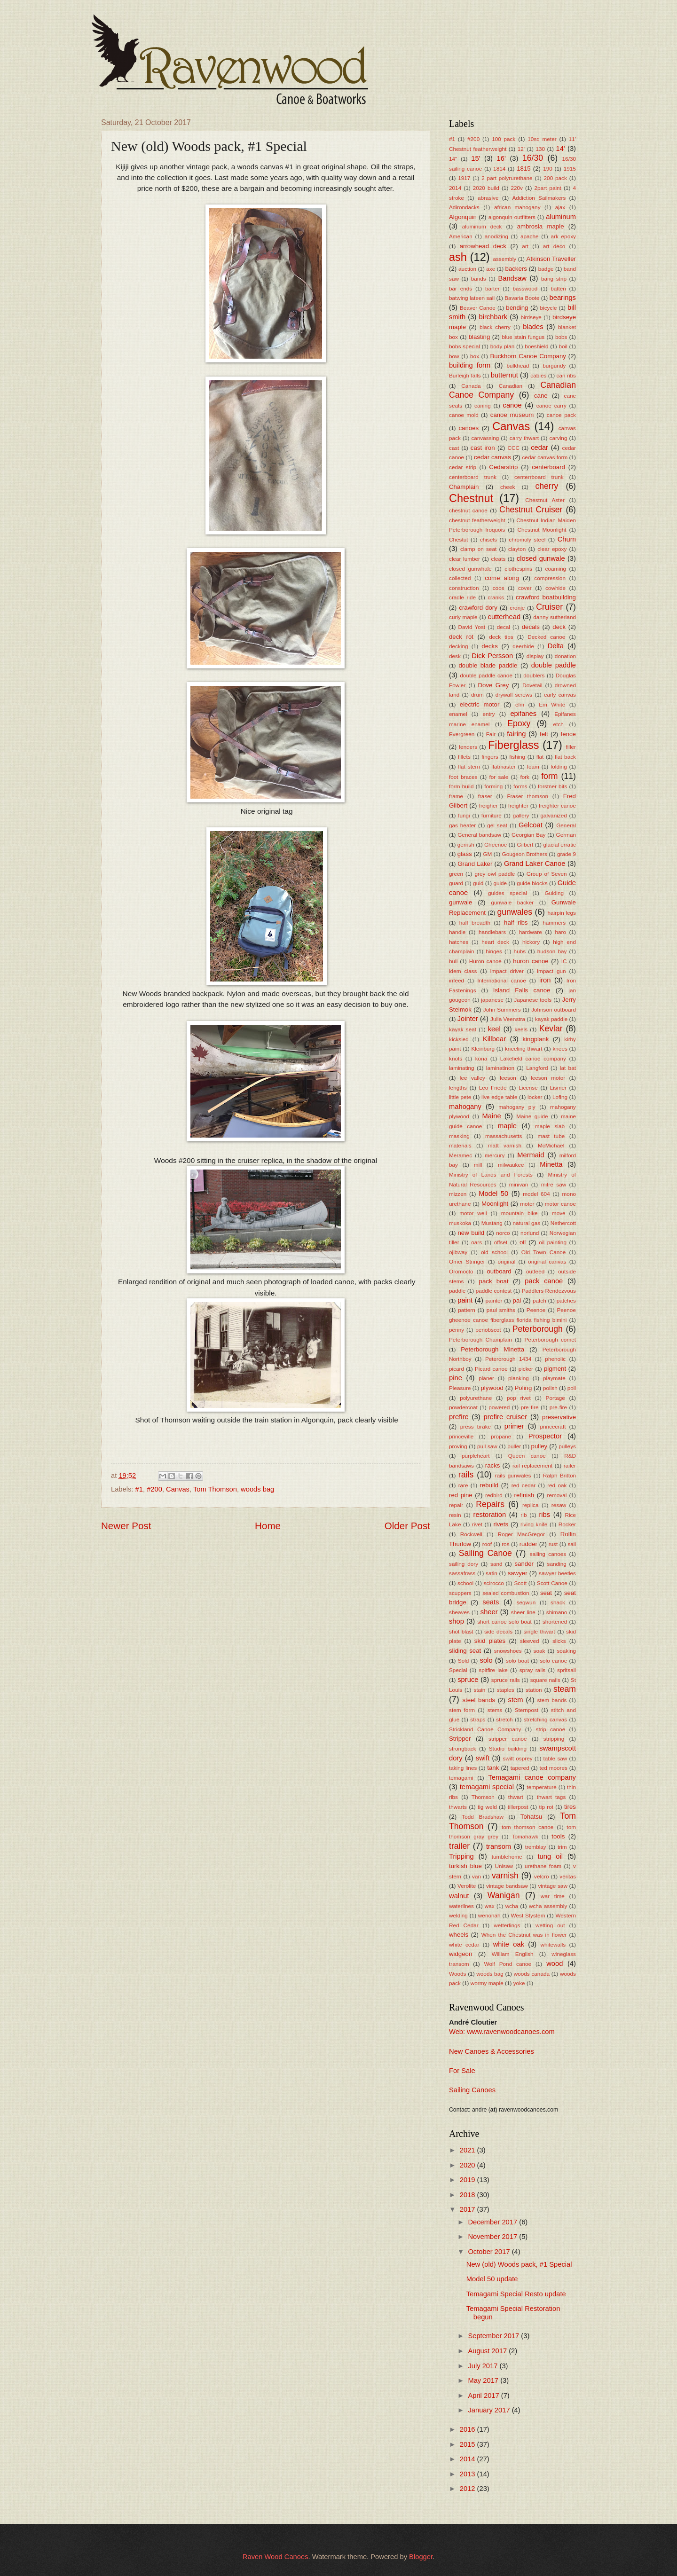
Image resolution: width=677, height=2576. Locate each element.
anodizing (496, 236)
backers (516, 268)
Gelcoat (531, 825)
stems (495, 1710)
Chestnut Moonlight (542, 529)
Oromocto (461, 1271)
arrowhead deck (483, 246)
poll (571, 1388)
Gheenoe (495, 844)
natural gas (527, 1223)
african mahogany (517, 207)
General (566, 825)
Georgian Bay (528, 835)
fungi (464, 815)
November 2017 (493, 2236)
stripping (553, 1739)
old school (494, 1252)
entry (488, 714)
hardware (530, 932)
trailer (459, 1846)
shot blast (461, 1631)
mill (478, 1165)
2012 (468, 2488)
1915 (570, 168)
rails (465, 1474)
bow (454, 356)
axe (490, 269)
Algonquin (463, 216)
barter (492, 288)
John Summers (502, 1009)
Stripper (460, 1738)
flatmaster (503, 766)
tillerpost (518, 1807)
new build (470, 1232)
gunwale (460, 902)
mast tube (551, 1136)
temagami (461, 1778)
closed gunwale (541, 558)
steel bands (478, 1700)
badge (546, 269)
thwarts (458, 1807)
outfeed (535, 1271)
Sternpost (526, 1710)
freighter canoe (557, 805)
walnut (459, 1896)
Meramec (460, 1155)
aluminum (561, 216)
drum (477, 694)
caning (482, 405)
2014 (455, 188)
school (465, 1583)
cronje (517, 608)
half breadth (474, 922)
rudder (528, 1543)
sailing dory (463, 1564)
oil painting (553, 1242)
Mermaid (530, 1155)
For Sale (462, 2070)
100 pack (503, 139)
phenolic (555, 1359)
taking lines (463, 1768)
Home (268, 1525)
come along (502, 577)
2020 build (486, 188)
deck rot (461, 636)
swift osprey (518, 1758)
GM (487, 854)
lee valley (472, 1078)
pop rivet (519, 1398)
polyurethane (476, 1398)
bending (517, 307)
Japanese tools (532, 1000)
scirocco (494, 1583)
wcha (511, 1906)
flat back (565, 757)
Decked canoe (546, 637)
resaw (558, 1505)
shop (456, 1621)
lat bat (568, 1068)
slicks (559, 1641)
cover (525, 588)
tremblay (535, 1847)
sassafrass (462, 1573)
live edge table (499, 1097)
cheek (507, 487)
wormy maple (487, 1983)
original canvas (547, 1261)
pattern (466, 1310)
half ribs (515, 922)
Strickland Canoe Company (485, 1729)
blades (533, 326)
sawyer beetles (557, 1573)
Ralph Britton (559, 1475)
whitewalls (553, 1944)
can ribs (566, 375)
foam (533, 766)
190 (547, 168)
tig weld (487, 1807)
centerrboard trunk (539, 477)
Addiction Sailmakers (539, 198)
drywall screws (514, 694)
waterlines (461, 1906)
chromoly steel (527, 539)
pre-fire (558, 1407)
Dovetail (532, 685)
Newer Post (126, 1525)
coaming (555, 568)
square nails (545, 1680)
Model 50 (493, 1193)
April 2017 (484, 2395)
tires (570, 1806)
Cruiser (549, 607)
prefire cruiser (505, 1417)
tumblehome (507, 1856)
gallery (521, 815)
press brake (475, 1426)
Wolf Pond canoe (508, 1964)
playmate (554, 1378)
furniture (491, 815)
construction (464, 588)
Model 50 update (492, 2279)
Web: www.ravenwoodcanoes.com (502, 2031)
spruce (467, 1679)
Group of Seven (547, 874)
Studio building (508, 1748)
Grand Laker (474, 863)
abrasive (488, 198)
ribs (544, 1514)
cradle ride (462, 597)
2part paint (547, 188)
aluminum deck (482, 226)
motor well (473, 1213)
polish (550, 1388)
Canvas (177, 1489)
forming (493, 786)
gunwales (514, 912)
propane (501, 1436)
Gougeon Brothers (524, 854)
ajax (560, 207)
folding (559, 766)
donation (565, 656)
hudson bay (552, 951)
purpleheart (476, 1456)
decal (503, 627)
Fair (491, 734)
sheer (489, 1612)
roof (487, 1544)
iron (545, 980)
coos (498, 588)
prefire (459, 1417)
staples (505, 1690)
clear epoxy (552, 549)
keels (521, 1029)
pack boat (494, 1281)
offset (501, 1242)
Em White (552, 704)
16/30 (532, 158)
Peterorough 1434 (508, 1359)
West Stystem (528, 1915)
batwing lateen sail (472, 298)
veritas (567, 1876)
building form (469, 365)
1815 (523, 168)
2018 (468, 2195)
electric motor (480, 704)
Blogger (421, 2556)
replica (530, 1505)
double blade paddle (488, 665)
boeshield (536, 346)
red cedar (524, 1485)
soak (539, 1651)
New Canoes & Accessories (491, 2051)
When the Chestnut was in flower (524, 1935)
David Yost (472, 627)
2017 (468, 2209)
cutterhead (504, 616)
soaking (566, 1651)
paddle (457, 1291)
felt (544, 734)
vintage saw (552, 1886)
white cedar (464, 1944)
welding (458, 1915)
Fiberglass (513, 745)
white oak (508, 1944)
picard (456, 1369)
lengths (458, 1087)
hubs (520, 951)
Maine (491, 1116)
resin (455, 1515)
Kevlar (551, 1028)
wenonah (489, 1915)
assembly (504, 259)
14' (560, 148)
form (549, 776)
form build (461, 786)
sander (524, 1563)
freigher (488, 805)
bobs (561, 337)
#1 (139, 1489)
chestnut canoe (468, 510)
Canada (470, 386)
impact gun (551, 971)
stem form (462, 1710)
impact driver (507, 971)
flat (540, 757)
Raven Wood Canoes (275, 2556)
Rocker (567, 1524)
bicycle (548, 308)
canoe (512, 405)
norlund (529, 1233)
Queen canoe (527, 1456)
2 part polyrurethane (506, 178)
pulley (539, 1446)
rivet (477, 1524)
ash (458, 257)
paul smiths (501, 1310)
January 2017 (490, 2410)
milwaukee (511, 1165)
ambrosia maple (540, 226)
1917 (464, 178)
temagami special (487, 1787)
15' (475, 158)
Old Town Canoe (543, 1252)
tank (493, 1767)
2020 (468, 2165)
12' (521, 149)
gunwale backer (512, 902)
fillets (464, 757)
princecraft (553, 1426)
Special (458, 1670)
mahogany (465, 1106)
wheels (458, 1934)
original (506, 1261)
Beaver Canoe (478, 308)
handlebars (492, 932)
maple (507, 1126)
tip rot (546, 1807)
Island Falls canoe (522, 990)
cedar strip (462, 467)
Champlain (464, 486)
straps (477, 1719)
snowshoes (508, 1651)
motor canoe (560, 1204)
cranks (496, 597)
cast (454, 448)
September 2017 (494, 2336)
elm (519, 704)
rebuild (489, 1485)
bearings (563, 297)
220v (517, 188)
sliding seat (465, 1650)
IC (564, 961)
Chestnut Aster (545, 500)
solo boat (517, 1660)
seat (546, 1592)
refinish (524, 1495)
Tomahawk (525, 1836)
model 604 (536, 1194)
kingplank (535, 1039)
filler (571, 747)
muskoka (460, 1223)
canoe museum (512, 414)
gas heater (462, 825)
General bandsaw (479, 835)
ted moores (553, 1768)
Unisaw (504, 1866)
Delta (556, 646)
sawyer (517, 1573)
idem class (463, 971)
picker (526, 1369)
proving (458, 1446)
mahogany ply (516, 1107)
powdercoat (463, 1407)
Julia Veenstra (507, 1019)
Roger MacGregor (521, 1534)
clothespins (518, 568)
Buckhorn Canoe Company (528, 356)
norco (503, 1233)
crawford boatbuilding (546, 597)
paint (464, 1300)
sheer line (523, 1612)
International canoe (501, 980)
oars (476, 1242)
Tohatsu (531, 1816)
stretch (504, 1719)
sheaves (459, 1612)
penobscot (488, 1330)
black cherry (495, 327)
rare (463, 1485)
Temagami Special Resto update (516, 2294)
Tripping (461, 1856)
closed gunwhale (470, 568)
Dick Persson (492, 656)
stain (479, 1690)
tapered (520, 1768)
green (456, 874)
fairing (516, 734)
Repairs (490, 1504)
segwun (526, 1602)
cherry (546, 486)
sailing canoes (548, 1554)
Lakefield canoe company (533, 1058)
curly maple (463, 617)
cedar (539, 447)
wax (490, 1906)
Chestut (458, 539)
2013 (468, 2474)
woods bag (257, 1489)
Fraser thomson (527, 796)
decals (531, 626)
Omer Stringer (467, 1261)
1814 (499, 168)
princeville (461, 1436)
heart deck (495, 942)
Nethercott (563, 1223)
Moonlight (494, 1203)
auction (467, 269)
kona (481, 1058)
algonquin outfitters (511, 217)
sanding (557, 1564)
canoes (468, 428)
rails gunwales (513, 1475)
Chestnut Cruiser (531, 509)
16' (501, 158)
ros (505, 1544)
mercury (495, 1155)
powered (499, 1407)
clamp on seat (478, 549)
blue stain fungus (523, 337)
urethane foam (543, 1866)
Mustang (492, 1223)
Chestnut (471, 498)
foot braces (463, 777)
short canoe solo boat (504, 1621)
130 (540, 149)
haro (560, 932)
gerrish (465, 844)
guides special (507, 893)
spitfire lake (493, 1670)
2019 (468, 2179)
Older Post (407, 1525)
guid (478, 883)
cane (541, 395)
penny (456, 1330)
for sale (499, 777)
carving (558, 438)
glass (464, 853)
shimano (556, 1612)
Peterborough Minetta (492, 1349)
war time (553, 1896)
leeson (508, 1078)
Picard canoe (491, 1369)
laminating (461, 1068)
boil (563, 346)
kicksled (459, 1039)
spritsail (566, 1670)
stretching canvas (545, 1719)
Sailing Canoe (485, 1553)
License (528, 1087)
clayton (517, 549)
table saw (555, 1758)
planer (486, 1378)
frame (456, 796)
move (559, 1213)
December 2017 (493, 2222)
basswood (524, 288)
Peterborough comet (550, 1339)
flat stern (469, 766)
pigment (555, 1368)
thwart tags (551, 1797)
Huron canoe (485, 961)
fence (568, 734)
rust (553, 1544)
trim (562, 1847)
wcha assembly (548, 1906)
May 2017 (484, 2380)
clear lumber (464, 559)
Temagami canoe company (532, 1777)
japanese (492, 1000)
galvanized (554, 815)
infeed (456, 980)
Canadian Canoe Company (512, 390)
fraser (485, 796)
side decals (498, 1631)
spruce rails (505, 1680)
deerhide (523, 646)
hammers (554, 922)
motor (527, 1204)
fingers (489, 757)
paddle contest (494, 1291)
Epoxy (518, 723)
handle (457, 932)
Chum (567, 539)
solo (486, 1660)
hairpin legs (561, 913)
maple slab (550, 1126)
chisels (488, 539)
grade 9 (566, 854)
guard (456, 883)
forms (520, 786)
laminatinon (500, 1068)
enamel (458, 714)
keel (494, 1029)
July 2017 (483, 2366)
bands (478, 278)
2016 (468, 2429)
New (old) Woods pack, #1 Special (519, 2264)
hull (453, 961)
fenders (468, 747)
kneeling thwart (524, 1048)
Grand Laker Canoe (534, 863)
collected (460, 578)
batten (558, 288)
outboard (499, 1271)
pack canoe (544, 1281)
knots (455, 1058)
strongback (462, 1748)
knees (559, 1048)
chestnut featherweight (477, 520)
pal (517, 1300)
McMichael (551, 1145)
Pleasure (460, 1388)
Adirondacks (464, 207)
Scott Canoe (552, 1583)
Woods (457, 1974)
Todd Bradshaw (483, 1817)
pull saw (487, 1446)
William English (513, 1954)
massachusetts (503, 1136)
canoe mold (464, 415)
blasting (479, 336)
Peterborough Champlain (480, 1339)
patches (566, 1300)
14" (453, 159)
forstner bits (552, 786)
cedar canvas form (544, 457)
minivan (518, 1184)
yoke (519, 1983)
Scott (520, 1583)
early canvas (560, 694)
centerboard (548, 467)
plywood (492, 1387)
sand (496, 1564)
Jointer (467, 1018)
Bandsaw (512, 278)
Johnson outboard (553, 1009)
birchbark (493, 317)
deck (559, 626)
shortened (555, 1621)
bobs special (464, 346)
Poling (523, 1387)
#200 (154, 1489)
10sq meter (541, 139)
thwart (515, 1797)
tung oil (549, 1856)
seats (490, 1602)
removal (557, 1495)
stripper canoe (507, 1739)
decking (458, 646)
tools (558, 1836)
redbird (494, 1495)
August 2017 (488, 2351)
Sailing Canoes (472, 2090)
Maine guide (532, 1116)
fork (524, 777)
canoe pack (561, 415)
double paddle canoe (486, 675)
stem (515, 1700)
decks (489, 646)
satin (491, 1573)
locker (534, 1097)
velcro (541, 1876)
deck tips (501, 637)
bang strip (554, 278)
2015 (468, 2444)
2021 (468, 2150)
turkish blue (465, 1865)
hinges (494, 951)
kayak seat (462, 1029)
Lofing (559, 1097)
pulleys (567, 1446)
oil (523, 1242)
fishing (517, 757)
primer (514, 1426)
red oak (557, 1485)
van (476, 1876)
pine (455, 1378)
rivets (500, 1524)
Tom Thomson (215, 1489)
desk (455, 656)
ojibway (458, 1252)
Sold (463, 1660)
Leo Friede (493, 1087)
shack (558, 1602)
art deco (554, 246)
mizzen (457, 1194)
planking (518, 1378)
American (460, 236)
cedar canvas (492, 457)
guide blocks (532, 883)
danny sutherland (554, 617)
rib (523, 1515)
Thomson (483, 1797)
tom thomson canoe (527, 1827)
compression (550, 578)
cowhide (555, 588)
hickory (531, 942)
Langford (537, 1068)
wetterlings (507, 1925)
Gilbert (525, 844)
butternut (504, 375)
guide (500, 883)
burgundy (554, 365)
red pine (460, 1495)
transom (498, 1846)
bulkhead (518, 365)
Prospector (545, 1436)
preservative (559, 1417)
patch (539, 1300)
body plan (502, 346)
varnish (505, 1875)
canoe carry (551, 405)
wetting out (550, 1925)
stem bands (552, 1700)
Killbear (494, 1039)
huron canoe (530, 961)
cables (538, 375)
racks (492, 1465)
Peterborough (537, 1329)
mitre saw (554, 1184)
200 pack (555, 178)
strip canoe (551, 1729)
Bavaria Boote (521, 298)
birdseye (530, 317)
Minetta (551, 1164)
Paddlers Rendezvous (549, 1291)
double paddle (553, 665)
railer (570, 1465)
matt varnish (504, 1145)
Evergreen (461, 734)
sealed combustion (505, 1593)
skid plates (489, 1640)
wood (554, 1963)
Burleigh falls (465, 375)
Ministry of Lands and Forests (491, 1174)
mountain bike (519, 1213)
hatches (458, 942)
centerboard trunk (472, 477)
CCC (513, 448)
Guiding (554, 893)
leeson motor (548, 1078)
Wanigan (504, 1895)
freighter (518, 805)
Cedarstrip (503, 467)
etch (558, 724)
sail (571, 1544)
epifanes (523, 713)
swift (482, 1758)
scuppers (460, 1593)
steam (564, 1689)
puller (514, 1446)
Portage (555, 1398)
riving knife (533, 1524)
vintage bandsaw (507, 1886)
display (535, 656)
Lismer (558, 1087)
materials (460, 1145)
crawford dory (478, 607)
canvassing (485, 438)
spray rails (533, 1670)
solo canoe (553, 1660)
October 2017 (490, 2251)
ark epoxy (563, 236)
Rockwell (471, 1534)
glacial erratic (559, 844)
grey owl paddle (494, 874)
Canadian (510, 386)
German (566, 835)
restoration (489, 1514)
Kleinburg (483, 1048)
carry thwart (524, 438)
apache (529, 236)
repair (456, 1505)
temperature (541, 1787)
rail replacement (532, 1465)
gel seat (497, 825)
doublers (533, 675)
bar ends (460, 288)
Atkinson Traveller (551, 258)
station (534, 1690)
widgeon (460, 1953)
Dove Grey (493, 685)
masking (459, 1136)
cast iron (483, 447)
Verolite (466, 1886)
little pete (460, 1097)
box (474, 356)
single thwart (539, 1631)
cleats (498, 559)
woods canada (532, 1974)
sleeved (529, 1641)
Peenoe (536, 1310)
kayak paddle (551, 1019)
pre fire (530, 1407)
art (525, 246)
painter (493, 1300)
